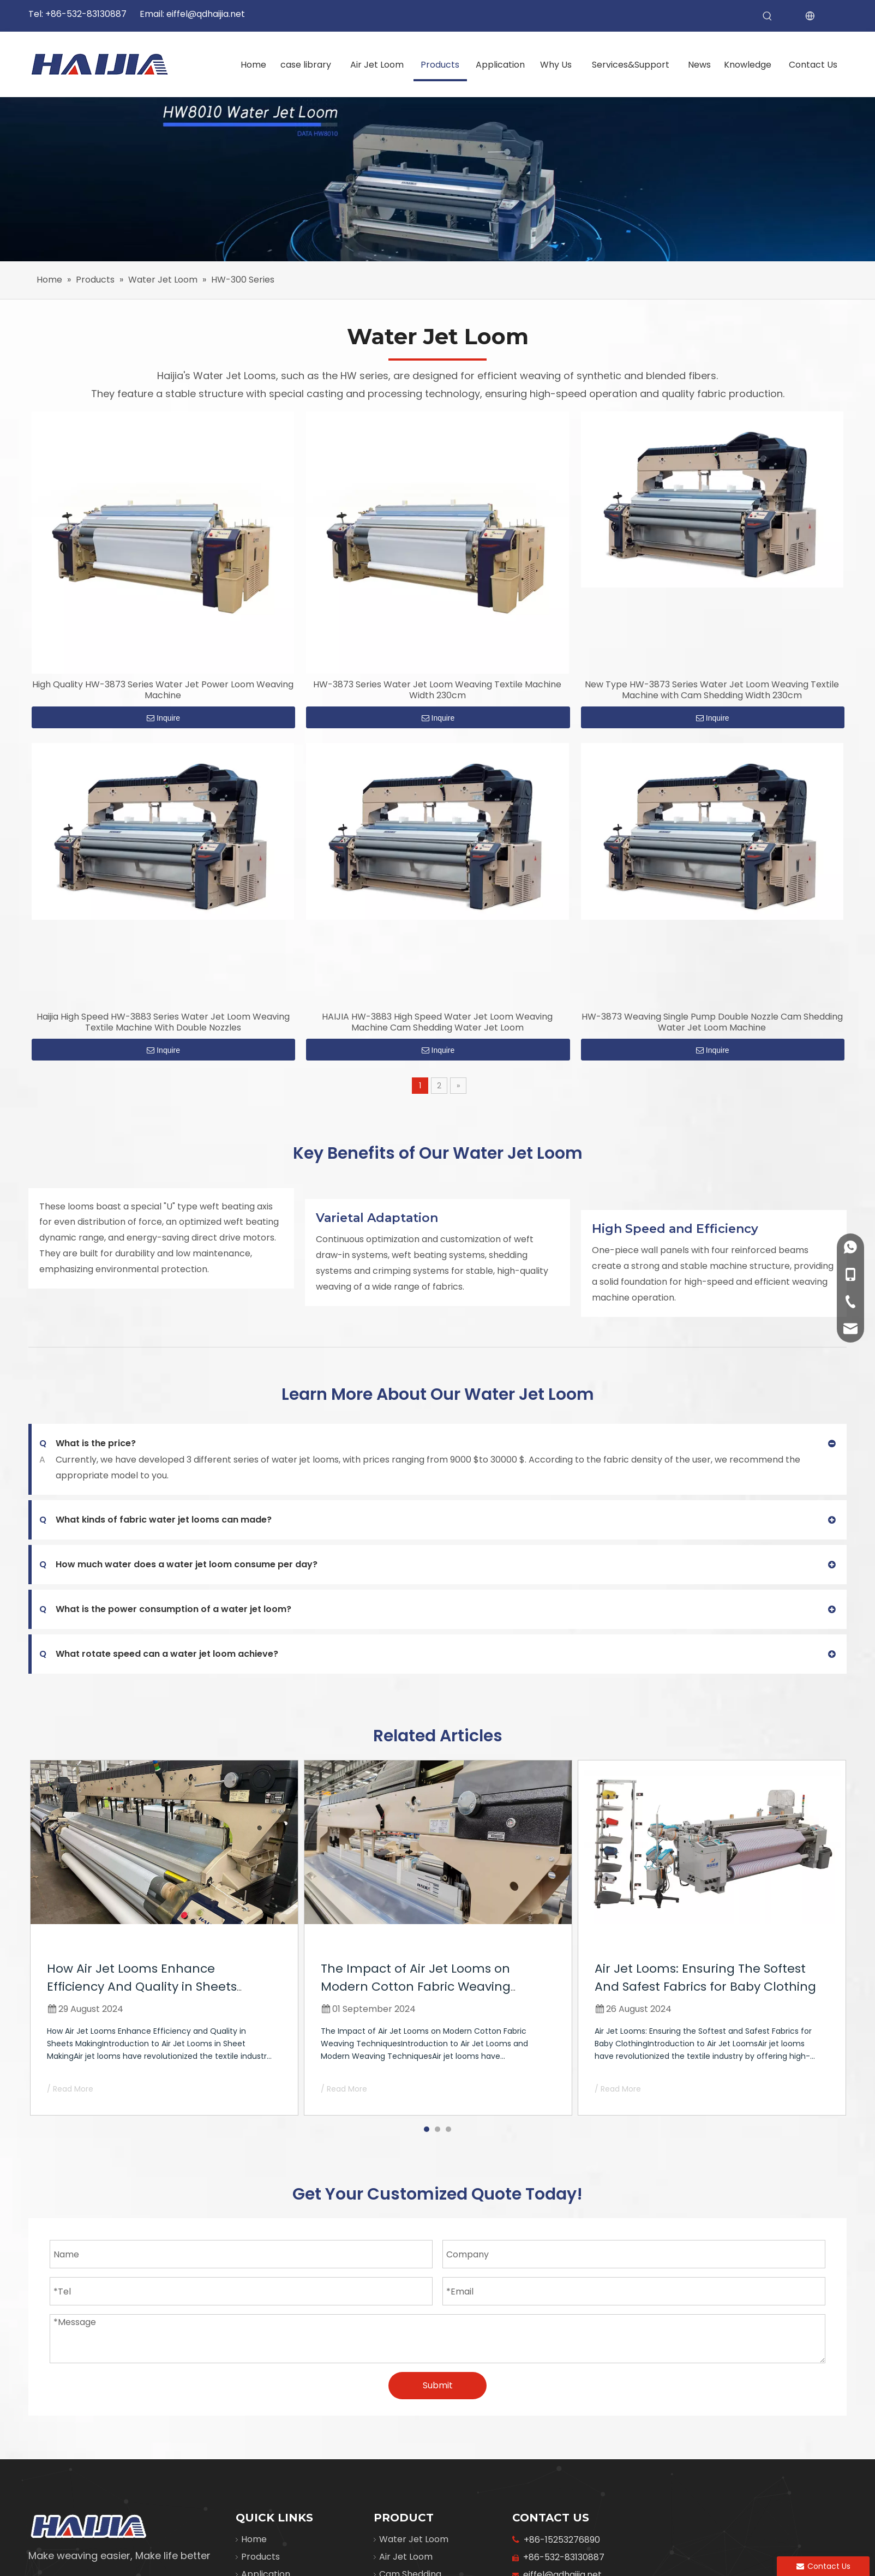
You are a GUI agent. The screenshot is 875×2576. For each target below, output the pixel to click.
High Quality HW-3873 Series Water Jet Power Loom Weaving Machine (162, 690)
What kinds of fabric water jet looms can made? (155, 1520)
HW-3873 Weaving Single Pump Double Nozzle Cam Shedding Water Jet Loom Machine (712, 1022)
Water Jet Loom (413, 2539)
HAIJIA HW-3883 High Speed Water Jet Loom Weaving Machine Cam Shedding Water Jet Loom (437, 1022)
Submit (438, 2385)
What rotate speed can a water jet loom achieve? (158, 1654)
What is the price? (87, 1443)
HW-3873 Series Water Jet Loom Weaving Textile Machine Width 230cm (437, 690)
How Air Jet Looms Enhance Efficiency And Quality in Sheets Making (142, 1986)
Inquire (163, 718)
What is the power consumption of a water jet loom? (165, 1609)
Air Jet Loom (406, 2556)
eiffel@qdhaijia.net (205, 14)
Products (260, 2556)
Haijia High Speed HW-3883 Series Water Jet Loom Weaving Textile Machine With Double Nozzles (163, 1022)
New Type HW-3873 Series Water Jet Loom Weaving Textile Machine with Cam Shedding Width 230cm (712, 690)
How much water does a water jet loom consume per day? (178, 1564)
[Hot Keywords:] (767, 16)
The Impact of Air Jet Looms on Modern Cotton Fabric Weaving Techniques (416, 1986)
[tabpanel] (164, 1938)
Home (254, 2539)
